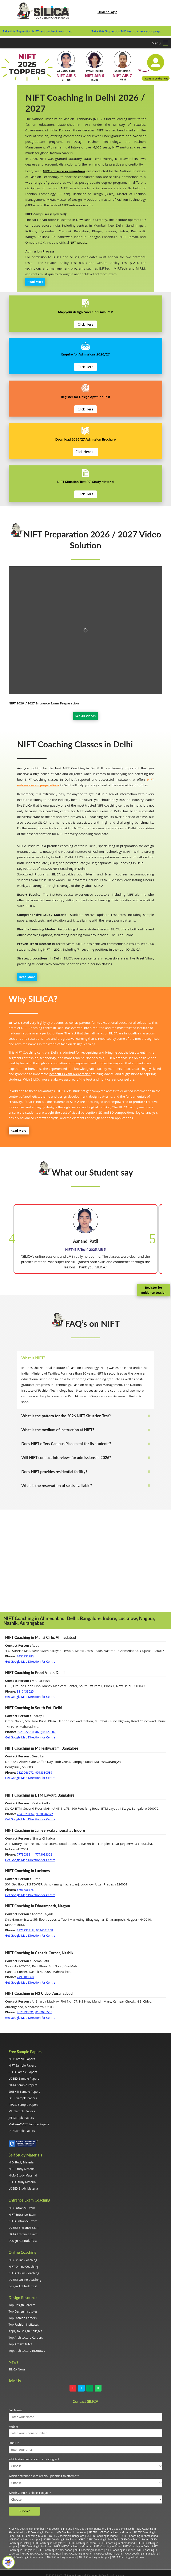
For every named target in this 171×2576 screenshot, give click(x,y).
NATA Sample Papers (23, 2085)
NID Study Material (22, 2162)
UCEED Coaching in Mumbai (115, 2532)
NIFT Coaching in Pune (107, 2546)
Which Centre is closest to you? (30, 2493)
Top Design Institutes (23, 2311)
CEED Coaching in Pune (134, 2539)
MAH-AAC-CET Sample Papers (29, 2124)
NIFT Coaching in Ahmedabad (54, 2550)
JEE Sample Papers (21, 2118)
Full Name (16, 2410)
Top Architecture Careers (26, 2338)
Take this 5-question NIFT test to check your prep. (51, 31)
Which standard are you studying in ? (34, 2459)
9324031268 (44, 1930)
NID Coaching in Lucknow (71, 2532)
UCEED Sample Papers (24, 2078)
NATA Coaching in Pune (78, 2553)
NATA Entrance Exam (23, 2234)
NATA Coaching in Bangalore (141, 2553)
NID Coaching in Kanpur (40, 2532)
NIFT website (78, 242)
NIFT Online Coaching (23, 2267)
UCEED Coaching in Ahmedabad (139, 2536)
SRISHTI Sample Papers (24, 2092)
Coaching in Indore (92, 2550)
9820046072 (25, 1772)
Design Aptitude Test (23, 2241)
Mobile (13, 2427)
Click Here (86, 324)
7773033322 (43, 1854)
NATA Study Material (23, 2175)
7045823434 (26, 1814)
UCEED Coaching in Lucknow (59, 2539)
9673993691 (25, 2012)
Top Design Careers (22, 2305)
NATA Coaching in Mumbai (45, 2553)
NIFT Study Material (22, 2169)
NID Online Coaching (23, 2260)
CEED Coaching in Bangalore (48, 2543)
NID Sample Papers (22, 2059)
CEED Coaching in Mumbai (102, 2539)
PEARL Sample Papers (24, 2105)
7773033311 (25, 1854)
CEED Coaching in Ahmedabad (117, 2543)
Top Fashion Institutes (24, 2324)
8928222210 (25, 1732)
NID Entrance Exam (22, 2208)
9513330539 (43, 1772)
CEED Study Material (22, 2182)
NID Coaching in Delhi (121, 2529)
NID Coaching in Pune (59, 2529)
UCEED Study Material (24, 2188)
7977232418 (26, 1930)
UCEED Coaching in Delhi (31, 2536)
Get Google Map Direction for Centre (30, 1661)
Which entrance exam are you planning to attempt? (44, 2476)
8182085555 (43, 2012)
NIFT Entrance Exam (22, 2215)
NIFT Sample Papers (22, 2065)
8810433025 (25, 1691)
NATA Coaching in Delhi (108, 2553)
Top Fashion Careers (23, 2318)
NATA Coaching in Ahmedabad (26, 2557)
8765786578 (25, 1890)
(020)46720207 (45, 1732)
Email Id (14, 2443)
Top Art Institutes (20, 2344)
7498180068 (25, 1977)
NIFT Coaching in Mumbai (76, 2546)
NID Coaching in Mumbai (29, 2529)
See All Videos (85, 716)
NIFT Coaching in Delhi (136, 2546)
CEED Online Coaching (24, 2273)
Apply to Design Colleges (25, 2331)
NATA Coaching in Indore (61, 2557)
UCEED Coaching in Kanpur (24, 2539)
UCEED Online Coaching (25, 2280)
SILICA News (17, 2369)
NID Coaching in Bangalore (90, 2529)
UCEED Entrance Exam (24, 2228)
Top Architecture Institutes (27, 2351)
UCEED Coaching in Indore (102, 2536)
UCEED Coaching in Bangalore (66, 2536)
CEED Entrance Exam (23, 2221)
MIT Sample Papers (22, 2111)
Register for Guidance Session (153, 1290)
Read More (35, 282)
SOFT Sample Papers (23, 2098)
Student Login (107, 12)
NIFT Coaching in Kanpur (120, 2550)
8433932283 (25, 1656)
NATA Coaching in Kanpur (94, 2557)
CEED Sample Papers (23, 2072)
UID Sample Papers (22, 2131)
